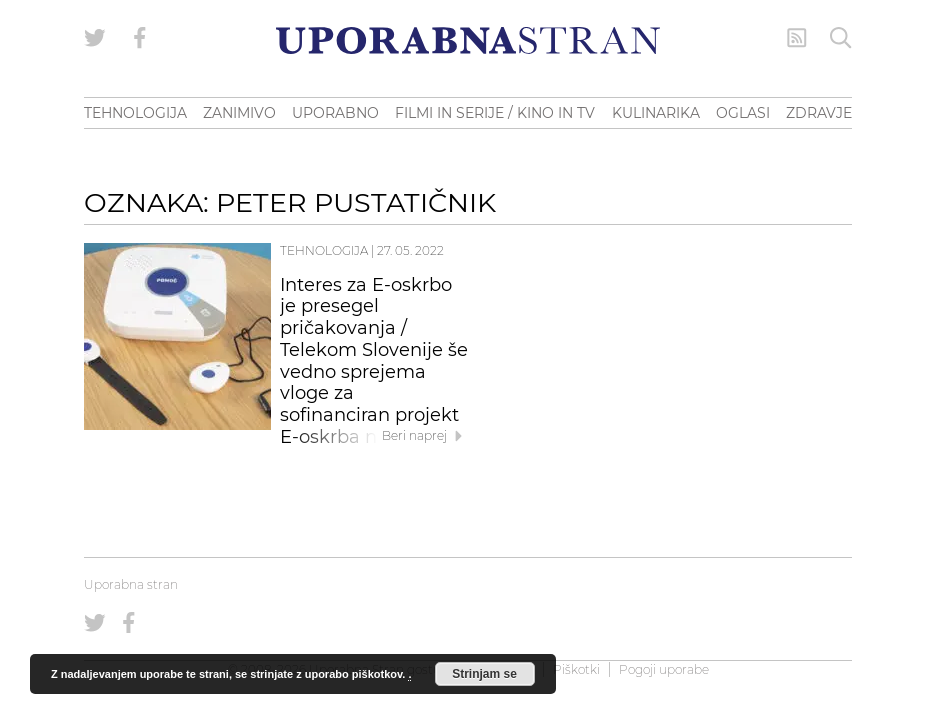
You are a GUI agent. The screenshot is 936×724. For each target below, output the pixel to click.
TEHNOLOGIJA (135, 113)
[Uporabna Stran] (468, 40)
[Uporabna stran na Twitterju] (95, 38)
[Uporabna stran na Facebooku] (140, 38)
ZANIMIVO (239, 113)
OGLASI (743, 113)
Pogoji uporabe (664, 669)
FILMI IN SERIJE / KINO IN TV (495, 113)
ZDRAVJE (819, 113)
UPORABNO (335, 113)
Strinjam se (484, 674)
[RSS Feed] (797, 38)
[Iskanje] (841, 38)
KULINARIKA (656, 113)
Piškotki (576, 669)
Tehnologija (324, 250)
